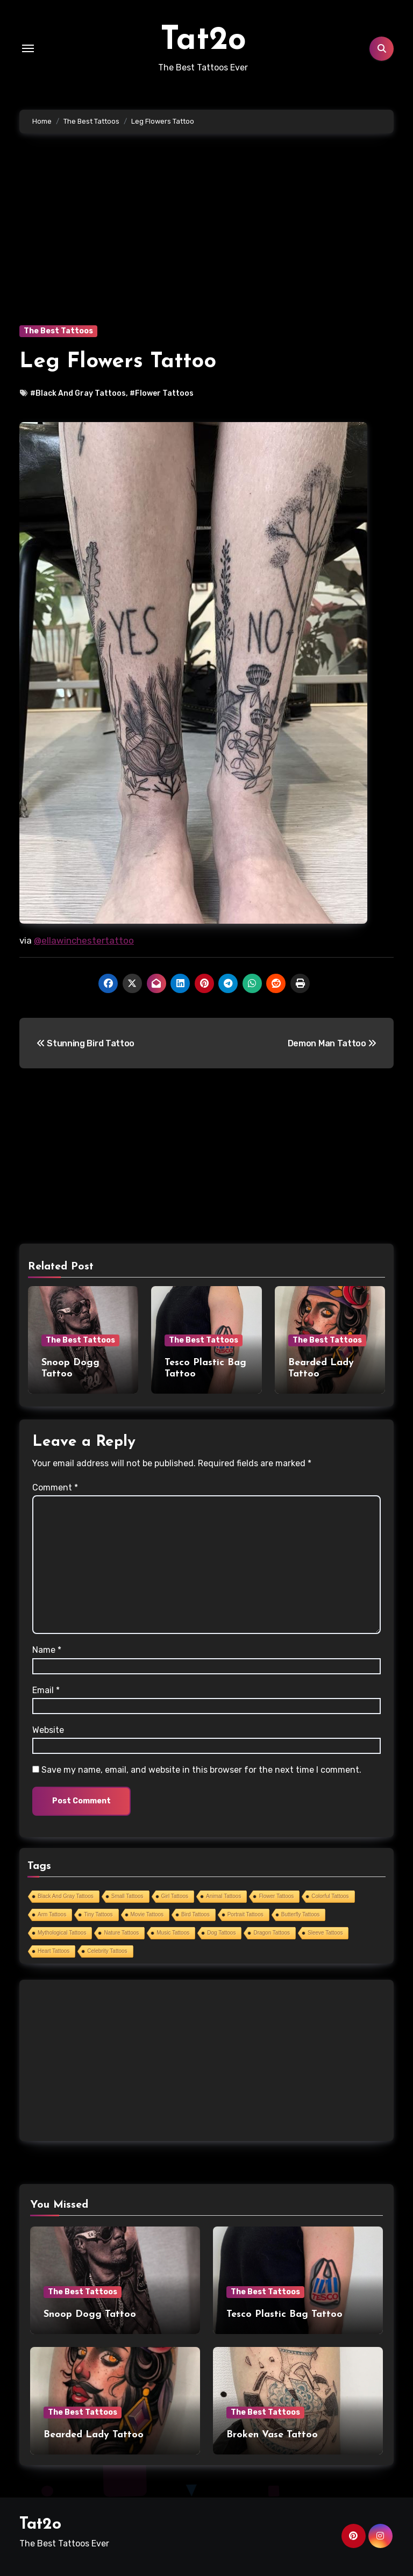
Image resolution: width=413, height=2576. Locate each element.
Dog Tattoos (221, 1933)
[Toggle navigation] (28, 48)
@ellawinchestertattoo (84, 940)
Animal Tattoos (223, 1896)
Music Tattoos (172, 1933)
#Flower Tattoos (162, 393)
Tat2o (203, 41)
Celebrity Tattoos (107, 1951)
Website (48, 1730)
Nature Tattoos (121, 1933)
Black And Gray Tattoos (66, 1896)
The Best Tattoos (58, 331)
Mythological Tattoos (62, 1933)
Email (46, 1690)
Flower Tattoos (276, 1896)
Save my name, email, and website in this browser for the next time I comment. (201, 1770)
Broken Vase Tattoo (272, 2435)
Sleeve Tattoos (325, 1933)
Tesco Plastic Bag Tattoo (284, 2314)
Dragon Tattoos (271, 1933)
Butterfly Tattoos (300, 1914)
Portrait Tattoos (245, 1914)
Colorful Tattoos (329, 1896)
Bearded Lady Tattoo (94, 2435)
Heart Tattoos (53, 1951)
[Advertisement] (208, 245)
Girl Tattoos (174, 1896)
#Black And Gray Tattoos (78, 393)
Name (46, 1650)
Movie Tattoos (147, 1914)
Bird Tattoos (195, 1914)
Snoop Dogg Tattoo (90, 2314)
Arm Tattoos (52, 1914)
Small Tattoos (127, 1896)
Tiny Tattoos (98, 1914)
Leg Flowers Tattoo (117, 362)
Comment (55, 1487)
